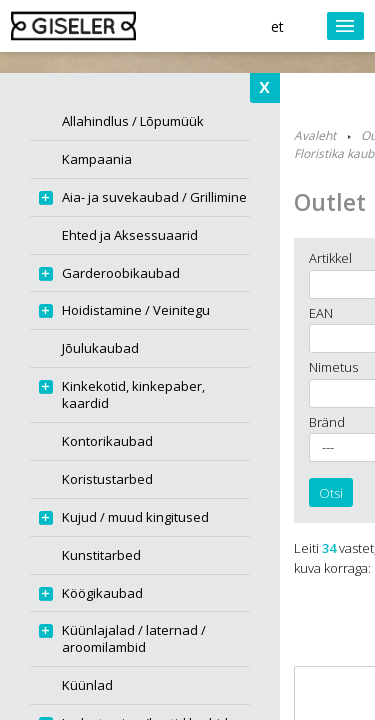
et (277, 26)
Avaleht (315, 135)
